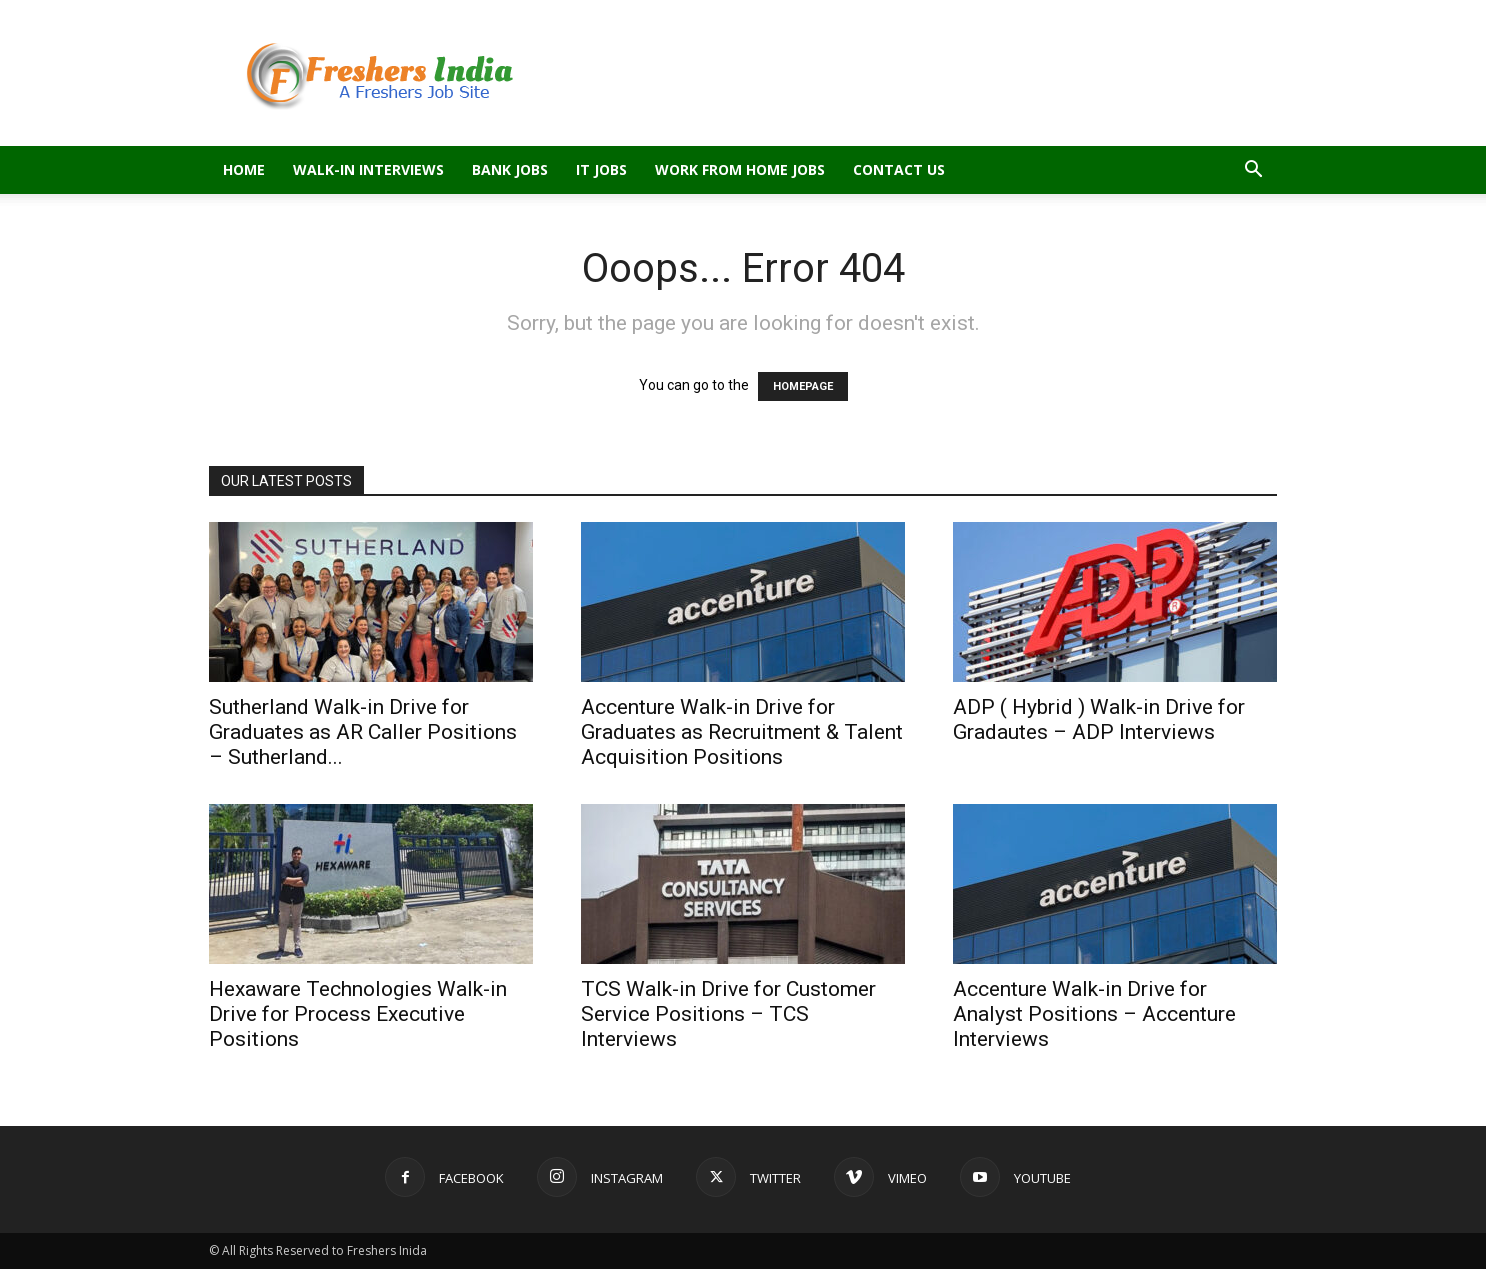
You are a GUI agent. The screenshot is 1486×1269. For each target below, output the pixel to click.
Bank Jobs (510, 169)
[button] (1253, 171)
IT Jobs (601, 169)
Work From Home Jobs (740, 169)
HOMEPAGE (803, 386)
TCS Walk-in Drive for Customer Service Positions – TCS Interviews (728, 1014)
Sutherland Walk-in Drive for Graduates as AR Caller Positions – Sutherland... (363, 732)
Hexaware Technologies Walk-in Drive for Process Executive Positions (358, 1014)
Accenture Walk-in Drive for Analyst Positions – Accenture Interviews (1094, 1014)
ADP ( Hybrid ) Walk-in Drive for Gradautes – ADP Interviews (1099, 719)
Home (244, 169)
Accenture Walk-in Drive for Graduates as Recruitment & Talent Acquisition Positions (742, 732)
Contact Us (899, 169)
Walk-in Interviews (368, 169)
